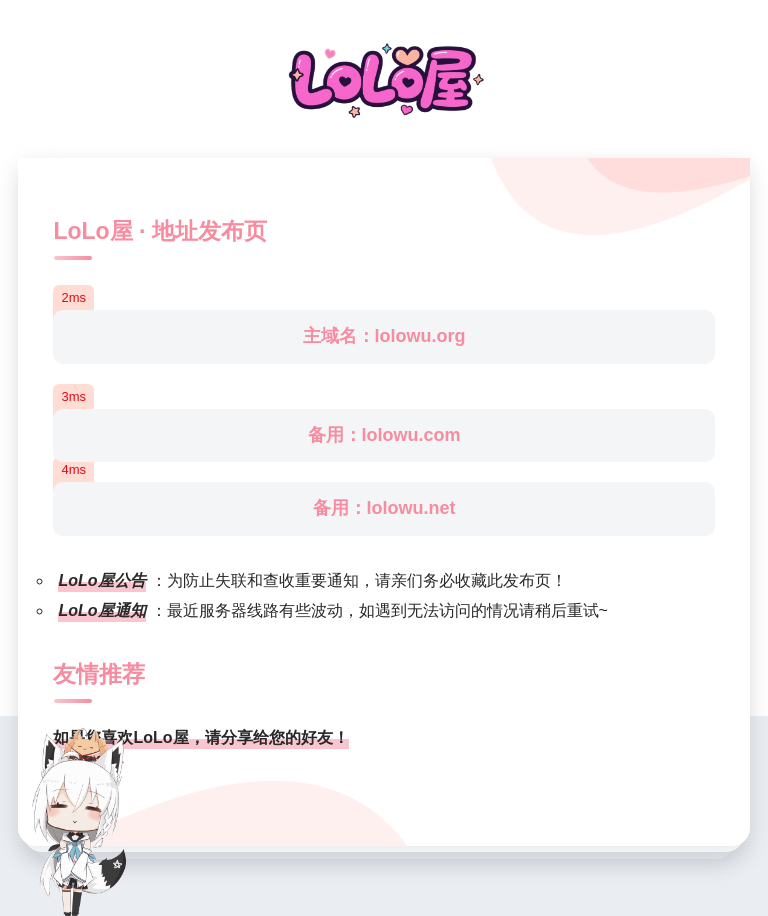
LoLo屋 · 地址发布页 (159, 231)
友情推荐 (99, 674)
